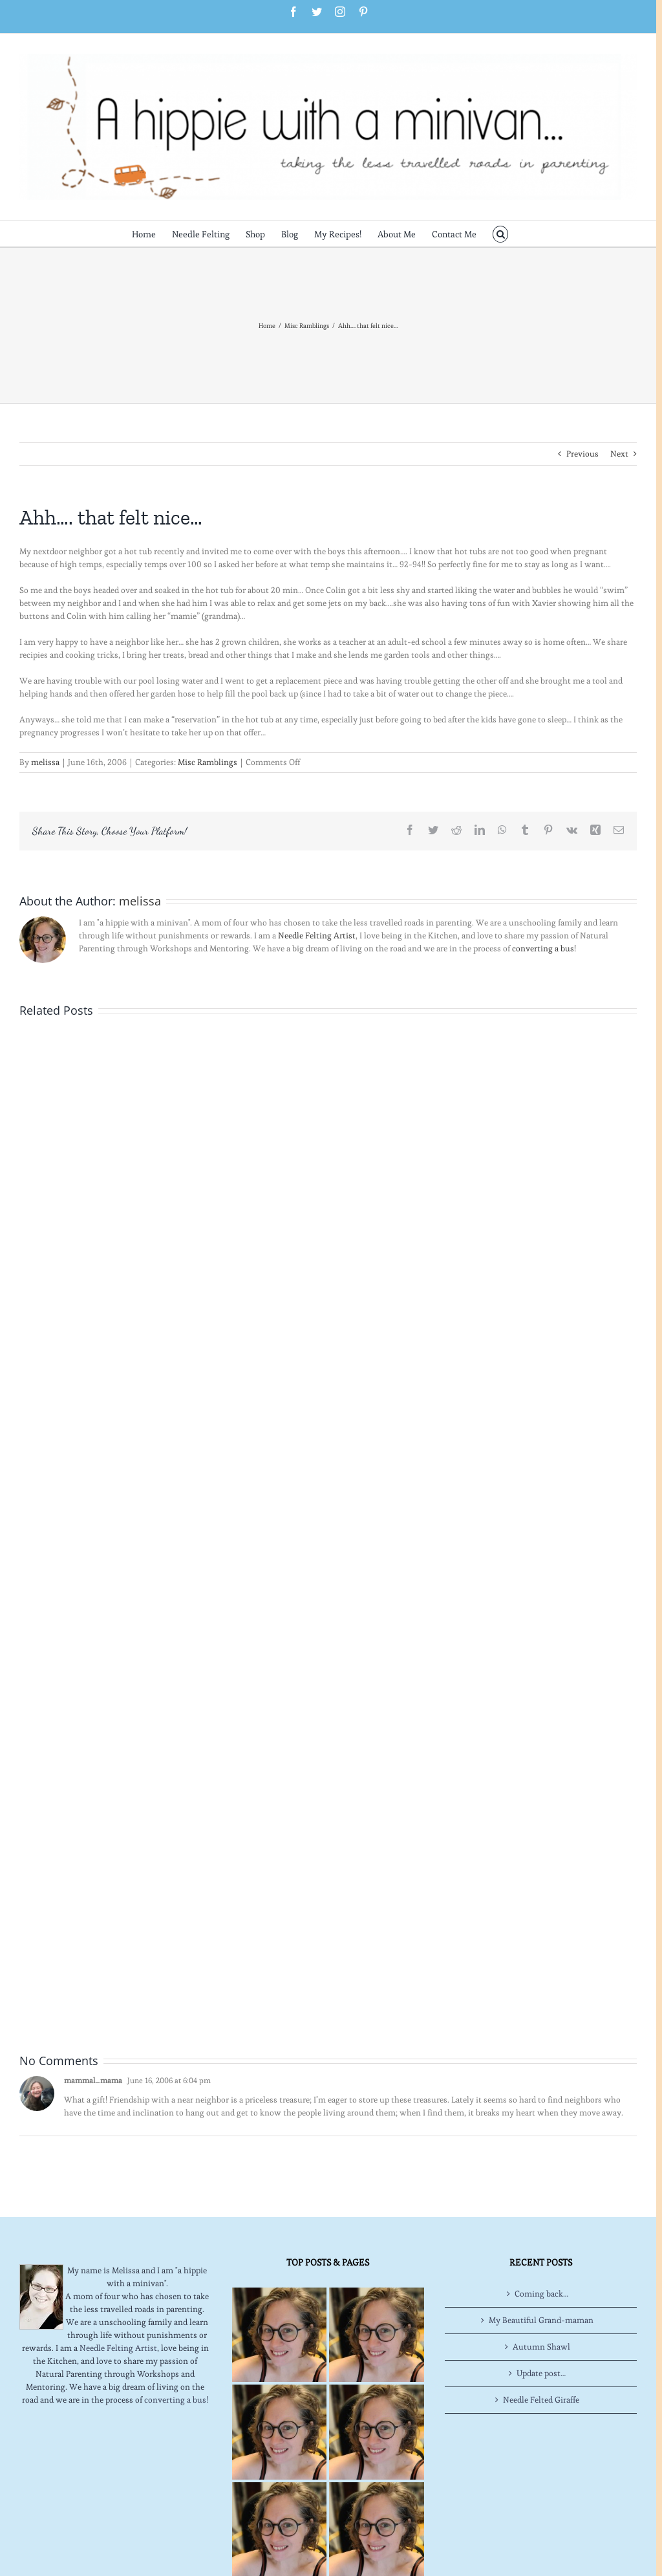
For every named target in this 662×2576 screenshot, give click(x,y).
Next (619, 453)
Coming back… (541, 2293)
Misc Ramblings (207, 762)
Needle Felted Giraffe (541, 2399)
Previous (582, 453)
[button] (501, 233)
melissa (45, 762)
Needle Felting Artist (317, 935)
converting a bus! (544, 948)
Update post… (541, 2373)
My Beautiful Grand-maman (541, 2320)
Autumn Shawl (541, 2346)
